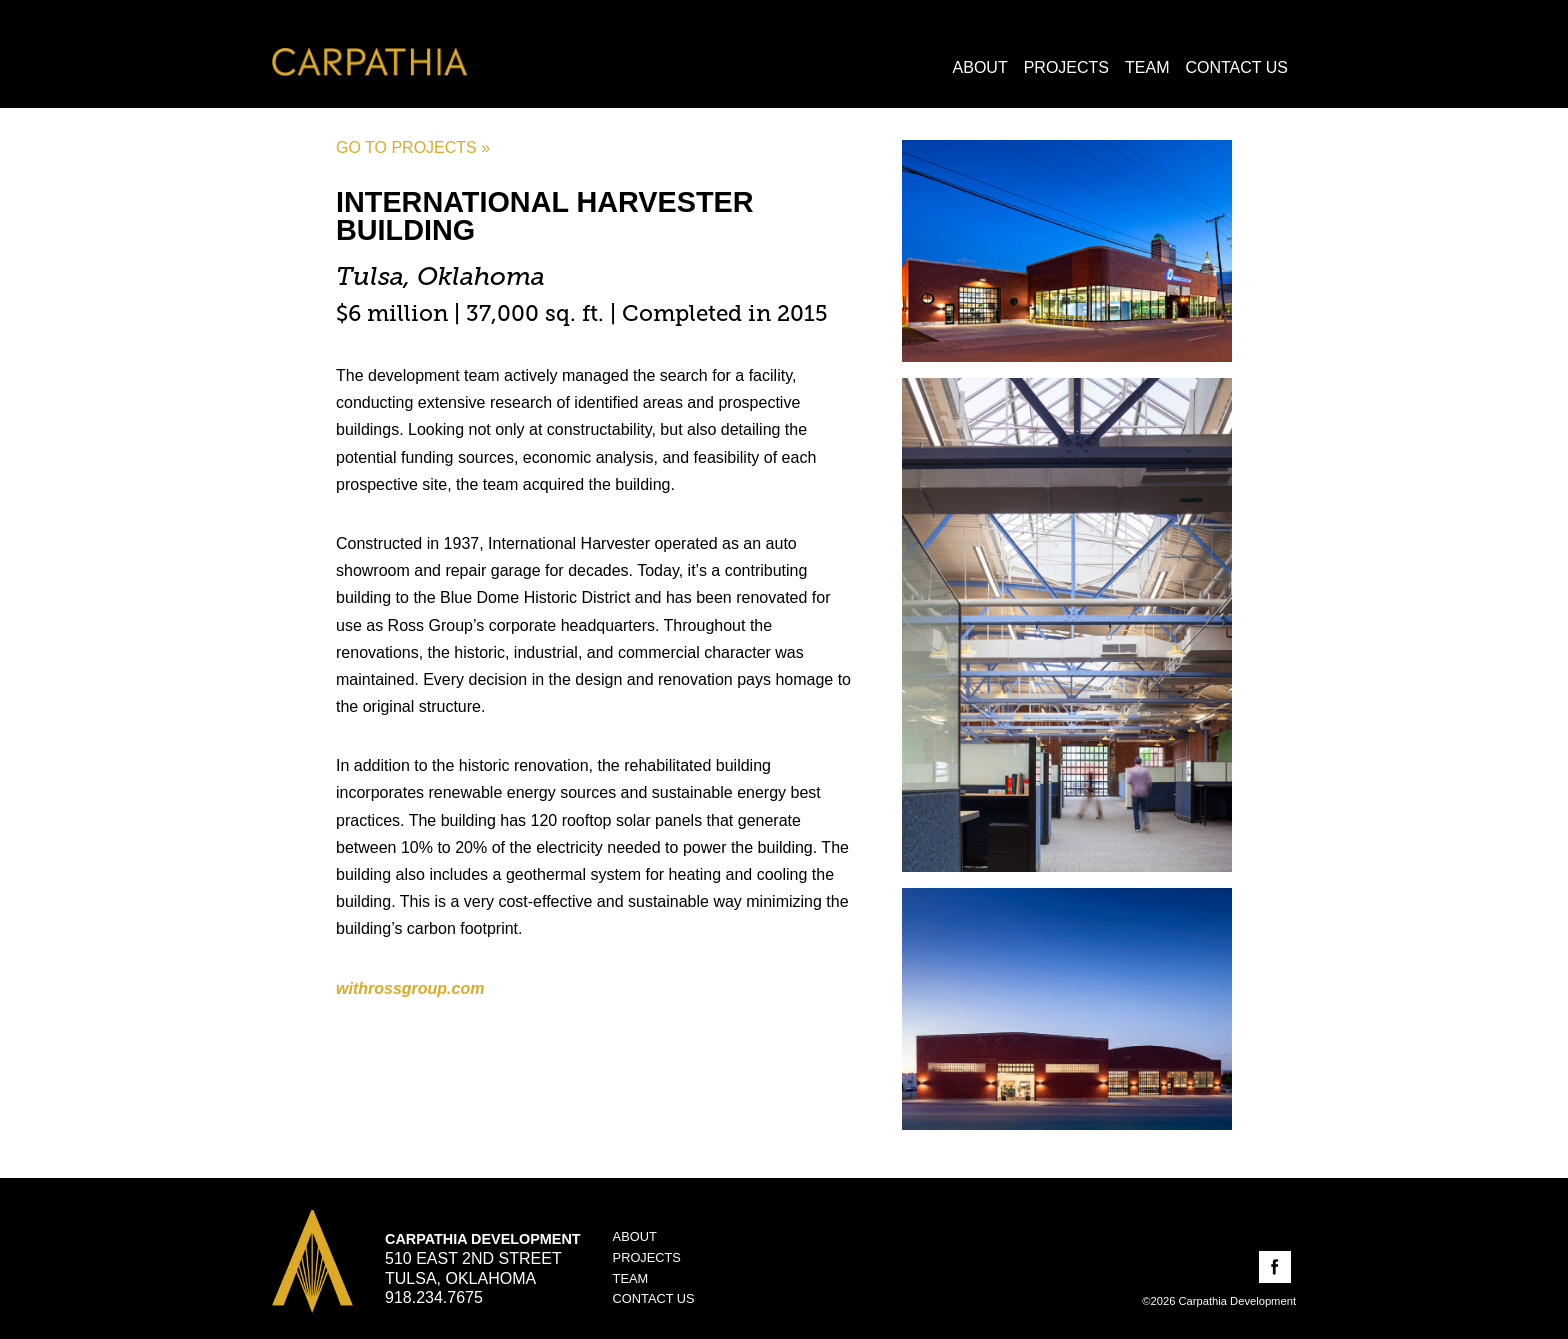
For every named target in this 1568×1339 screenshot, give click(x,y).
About (980, 67)
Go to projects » (413, 148)
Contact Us (1236, 67)
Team (1147, 67)
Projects (1066, 67)
